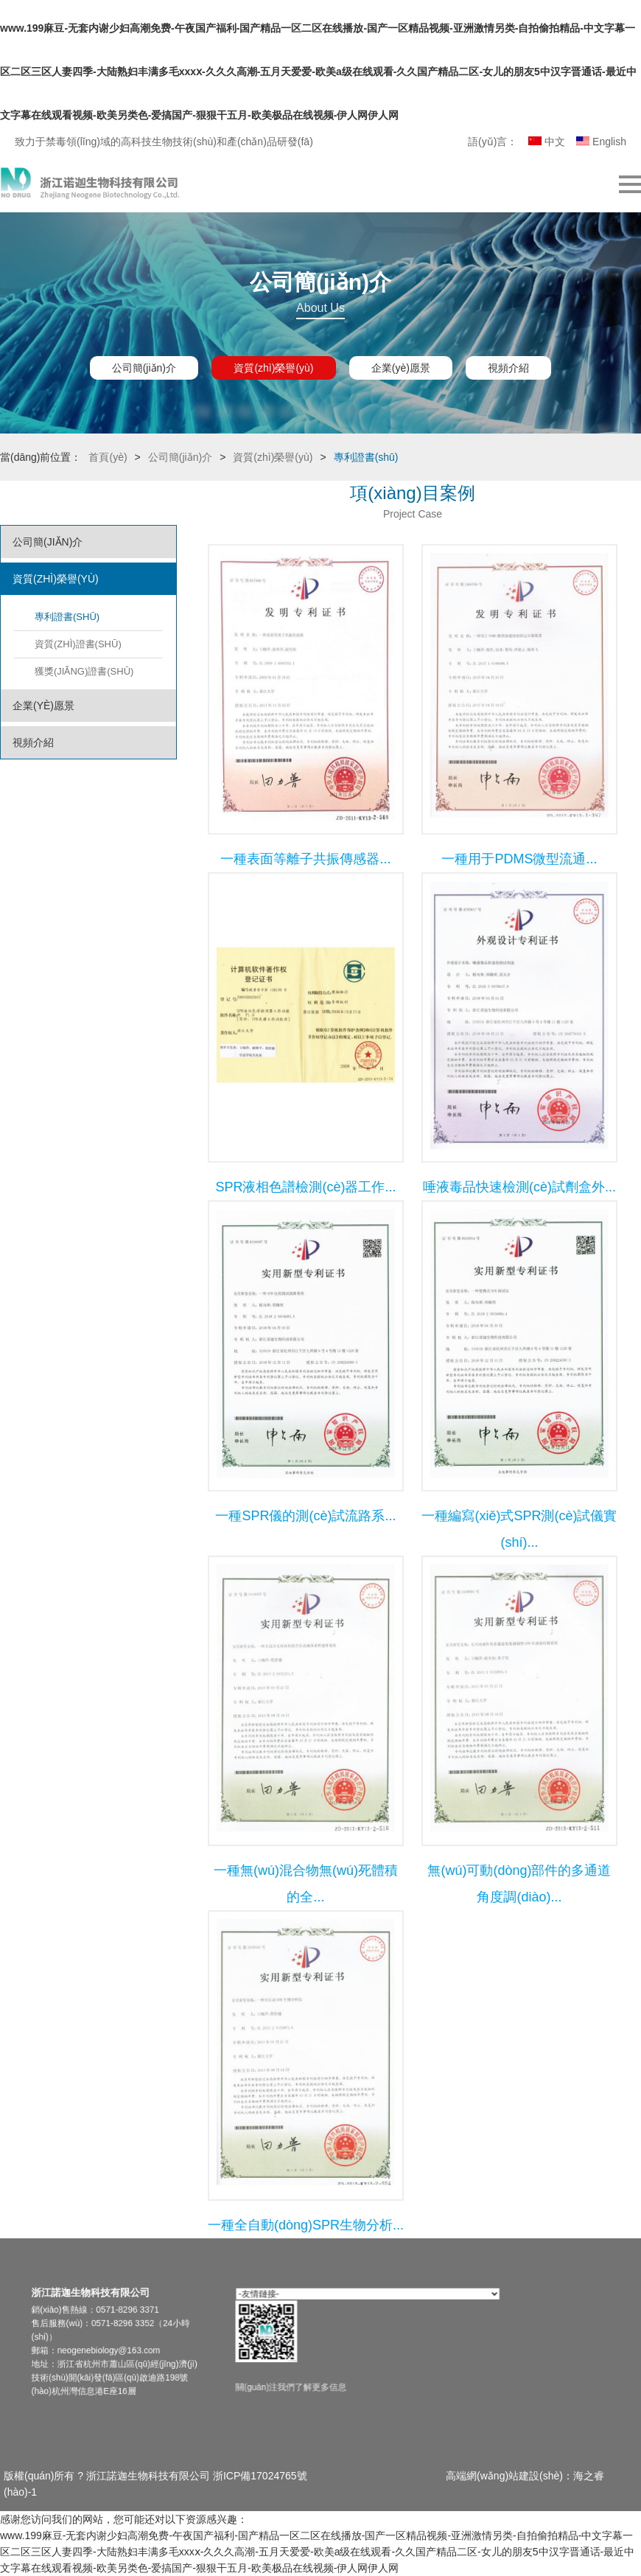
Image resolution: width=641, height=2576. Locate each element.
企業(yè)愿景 (400, 368)
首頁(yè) (107, 457)
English (601, 141)
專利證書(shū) (67, 616)
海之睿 (588, 2476)
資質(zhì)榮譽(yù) (273, 368)
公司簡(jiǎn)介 (144, 368)
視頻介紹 (508, 368)
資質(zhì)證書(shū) (78, 644)
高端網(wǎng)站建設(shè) (504, 2476)
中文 (546, 141)
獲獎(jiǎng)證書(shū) (84, 671)
